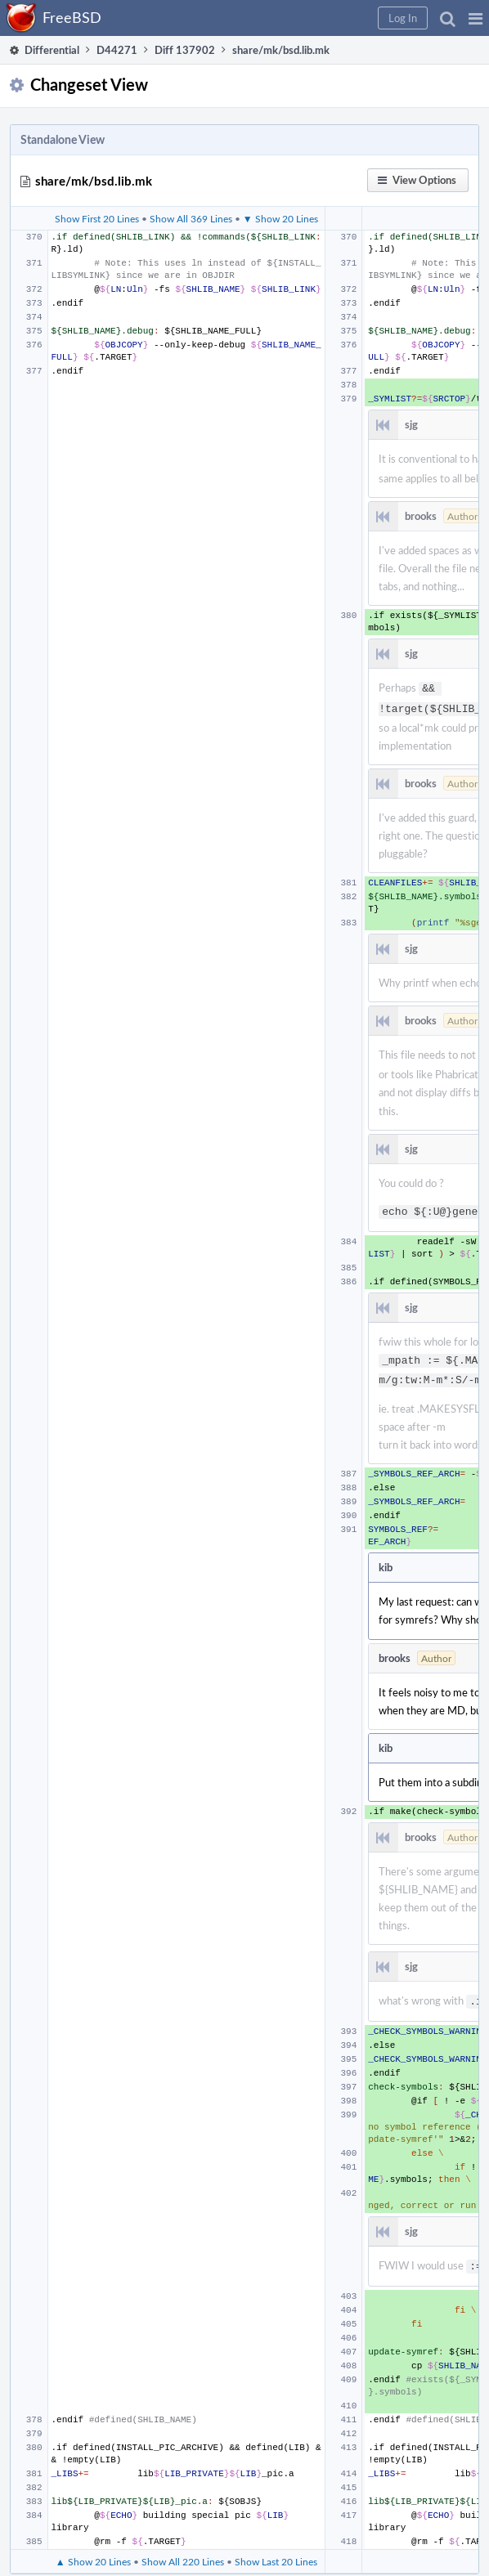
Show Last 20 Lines (276, 2546)
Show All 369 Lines (191, 218)
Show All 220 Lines (182, 2546)
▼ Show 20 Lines (280, 218)
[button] (475, 18)
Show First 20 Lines (97, 218)
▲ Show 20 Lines (93, 2546)
